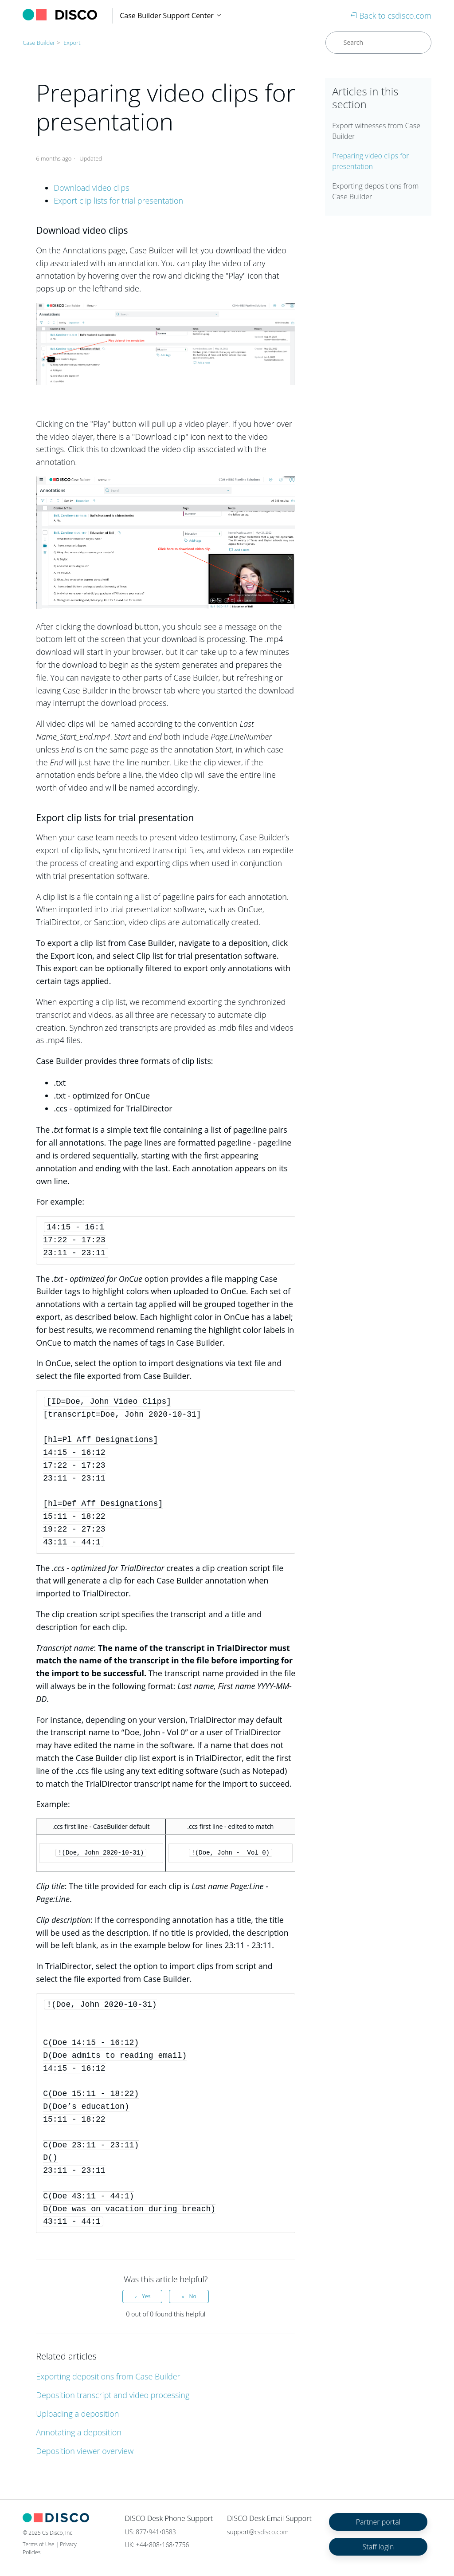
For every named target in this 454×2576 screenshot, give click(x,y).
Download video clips (91, 187)
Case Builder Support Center (171, 15)
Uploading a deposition (77, 2413)
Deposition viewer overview (84, 2451)
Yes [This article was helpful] (146, 2296)
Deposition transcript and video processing (112, 2395)
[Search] (378, 42)
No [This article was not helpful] (192, 2296)
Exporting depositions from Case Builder (108, 2376)
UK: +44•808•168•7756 (157, 2545)
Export (71, 43)
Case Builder (39, 43)
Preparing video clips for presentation (370, 161)
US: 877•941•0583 (150, 2532)
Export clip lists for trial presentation (118, 200)
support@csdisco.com (258, 2532)
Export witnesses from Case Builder (376, 131)
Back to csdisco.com (391, 15)
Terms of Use (38, 2544)
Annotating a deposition (78, 2432)
